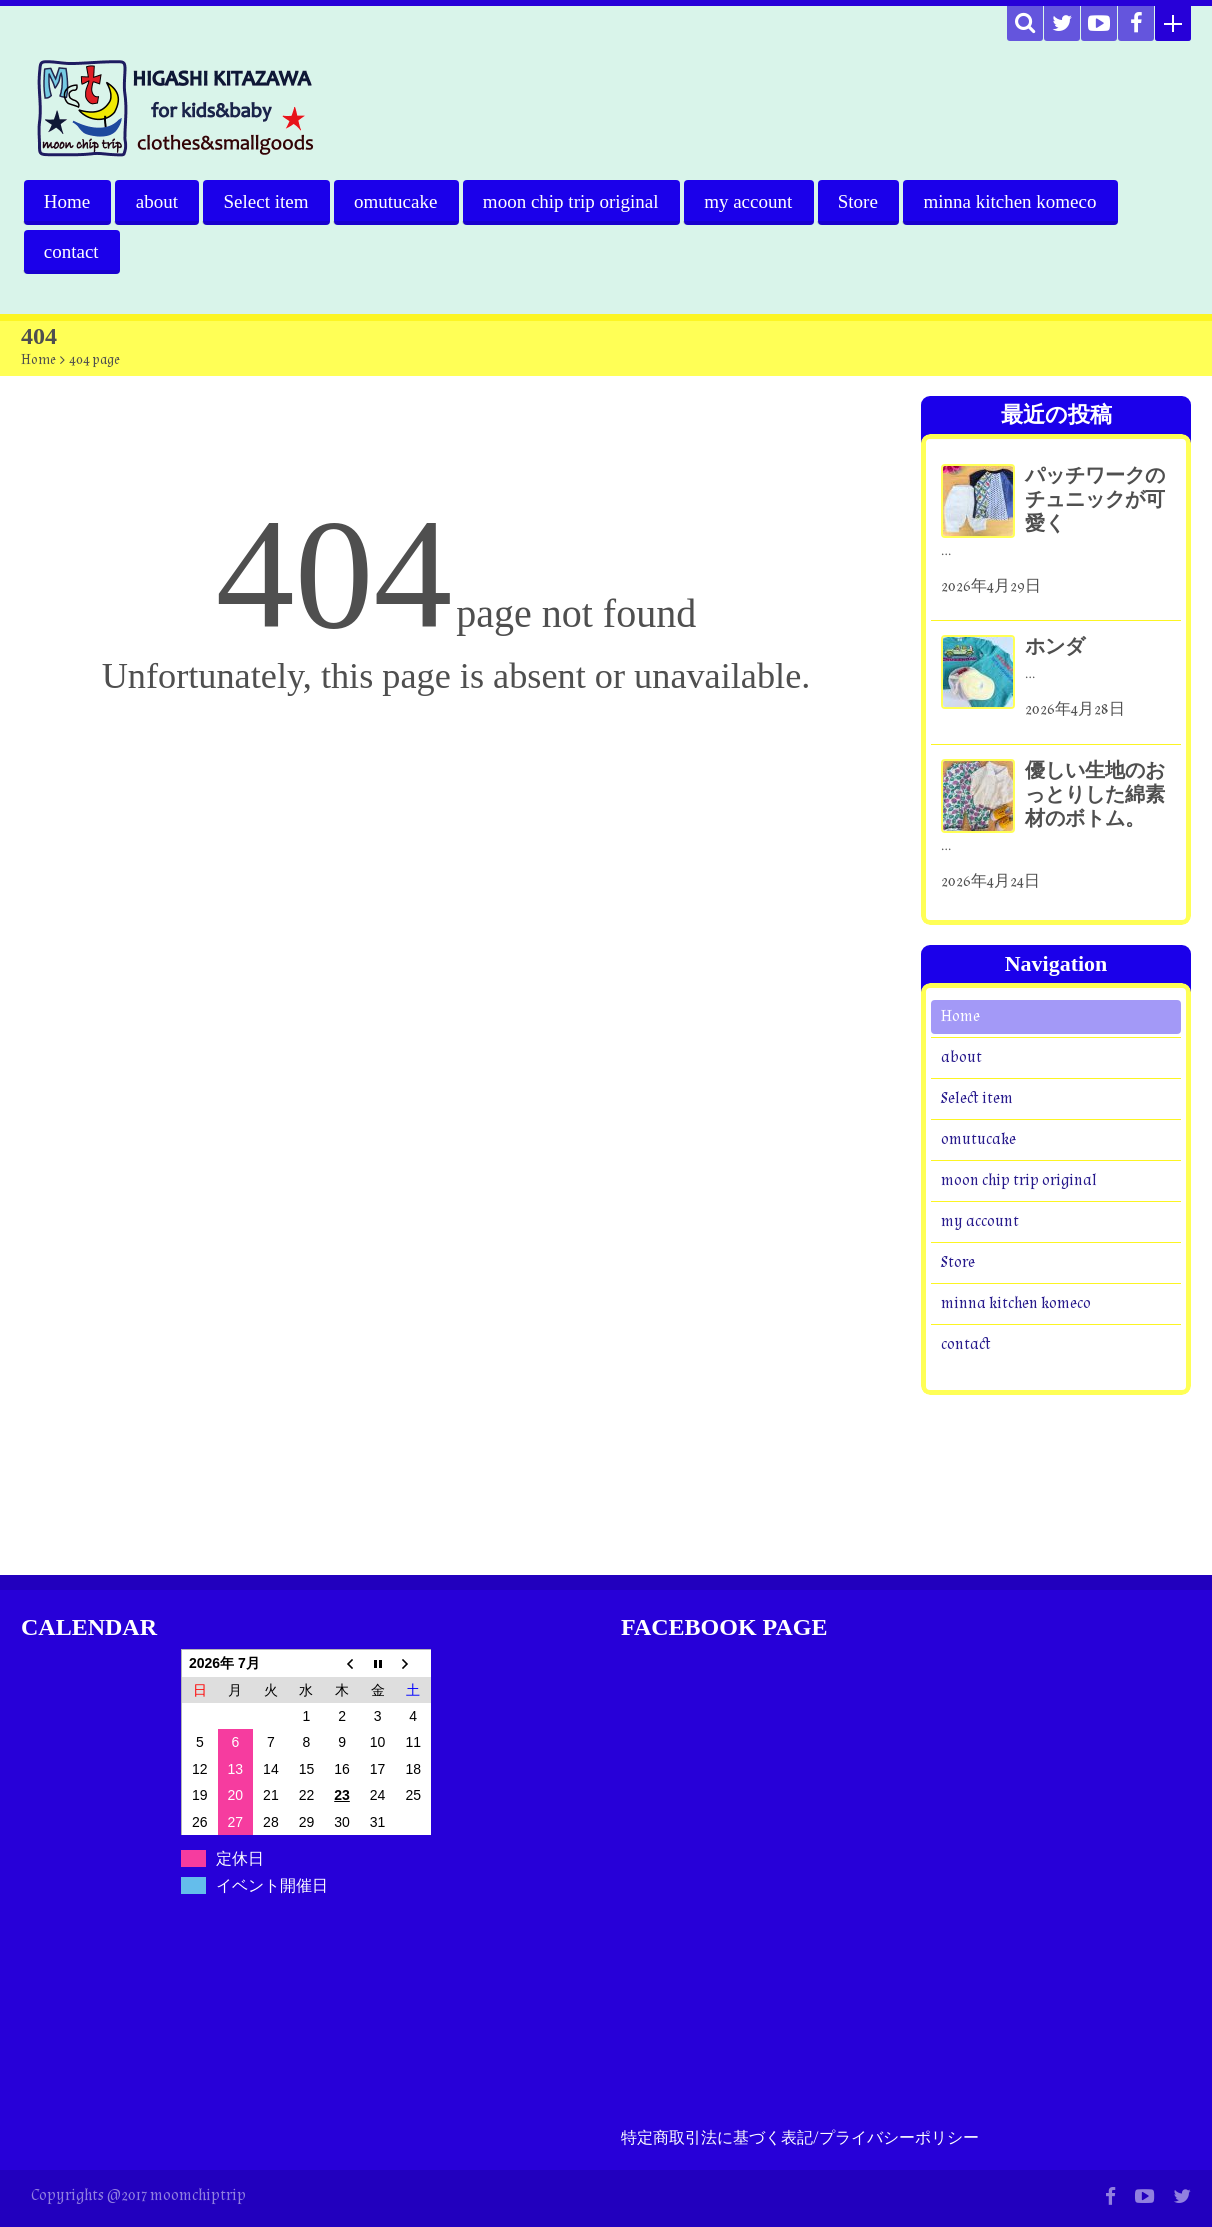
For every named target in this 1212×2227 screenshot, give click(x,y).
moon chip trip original (573, 201)
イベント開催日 (272, 1885)
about (157, 201)
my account (751, 201)
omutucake (397, 201)
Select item (267, 201)
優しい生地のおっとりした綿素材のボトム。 (1095, 795)
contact (71, 251)
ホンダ (1055, 648)
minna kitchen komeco (1013, 201)
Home (67, 201)
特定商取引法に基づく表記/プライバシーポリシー (800, 2138)
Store (861, 201)
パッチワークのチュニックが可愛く (1095, 500)
